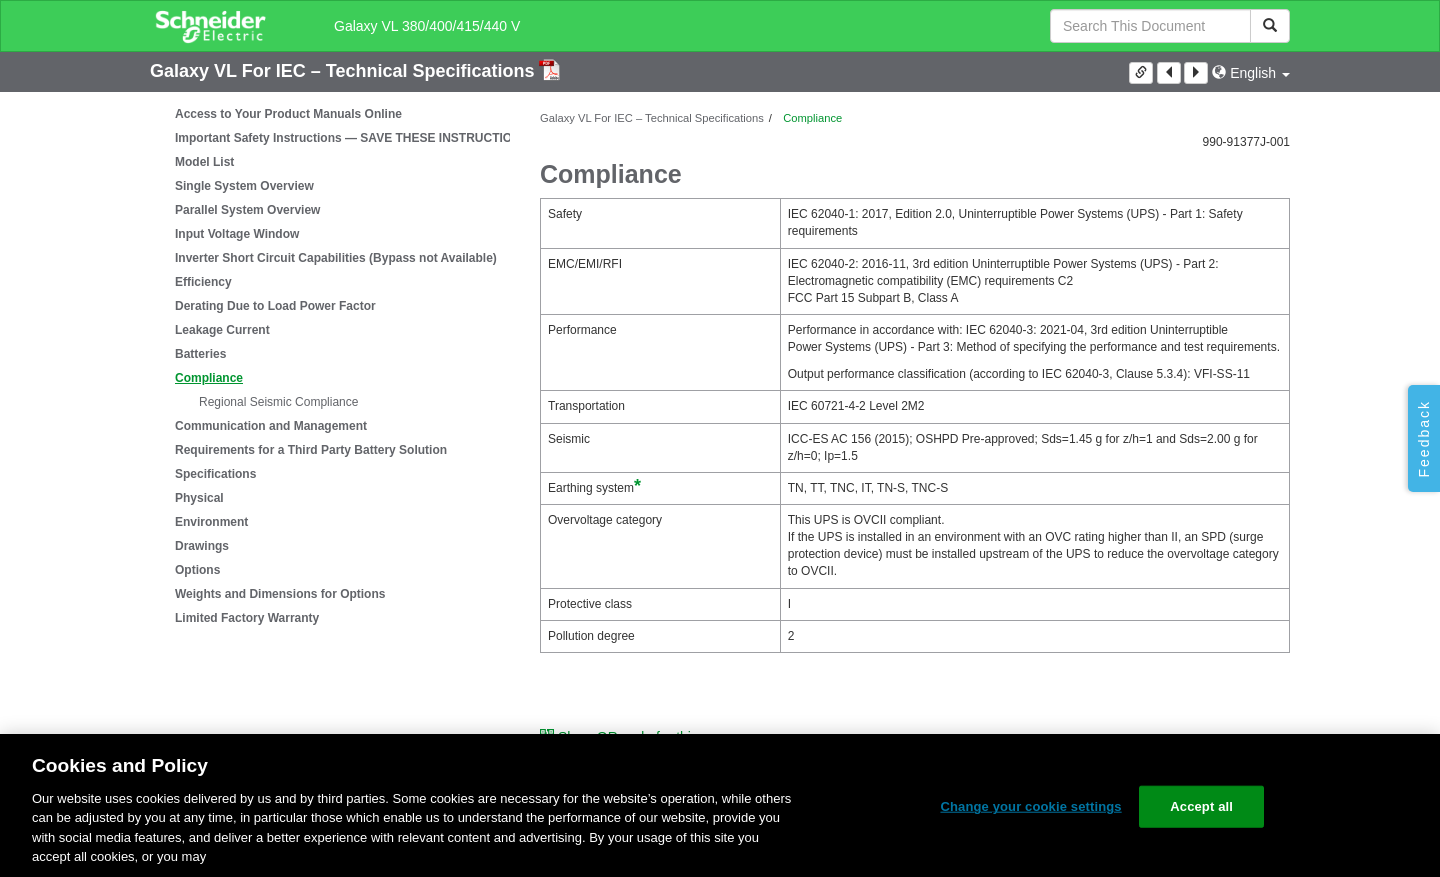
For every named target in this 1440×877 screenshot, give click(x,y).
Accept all (1201, 806)
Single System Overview (244, 186)
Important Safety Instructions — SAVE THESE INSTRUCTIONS (352, 138)
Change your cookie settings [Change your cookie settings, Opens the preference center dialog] (1030, 806)
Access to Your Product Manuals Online (288, 114)
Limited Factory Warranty (247, 618)
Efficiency (203, 282)
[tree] (330, 366)
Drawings (202, 546)
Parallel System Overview (247, 210)
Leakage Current (222, 330)
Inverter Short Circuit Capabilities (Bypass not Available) (336, 258)
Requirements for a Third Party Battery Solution (311, 450)
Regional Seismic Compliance (278, 402)
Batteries (200, 354)
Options (197, 570)
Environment (211, 522)
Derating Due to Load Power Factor (275, 306)
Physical (199, 498)
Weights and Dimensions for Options (280, 594)
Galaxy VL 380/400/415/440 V (427, 26)
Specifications (215, 474)
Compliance (209, 378)
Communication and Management (271, 426)
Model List (204, 162)
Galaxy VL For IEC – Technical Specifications (344, 71)
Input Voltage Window (237, 234)
